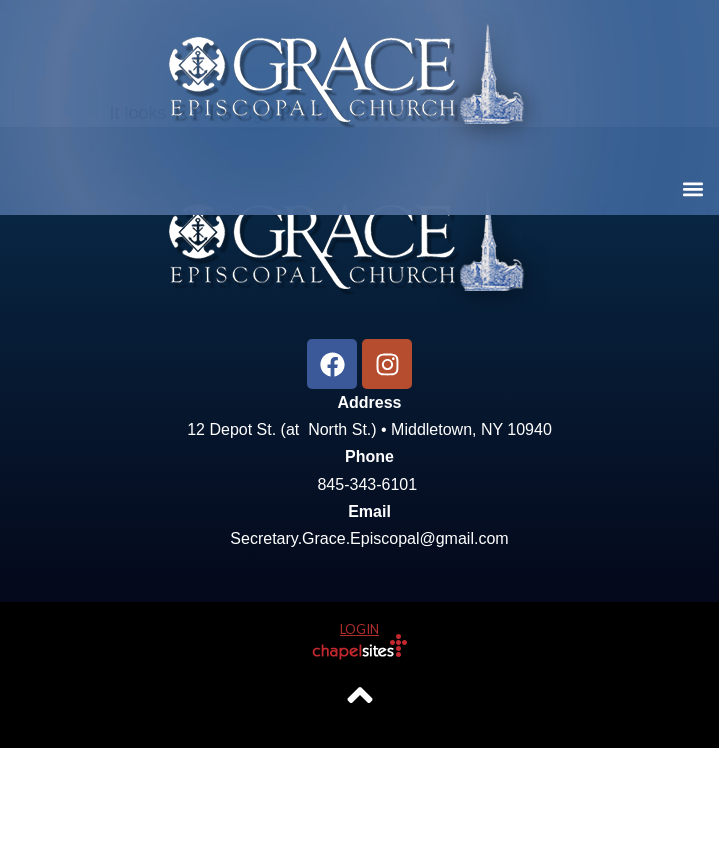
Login (359, 744)
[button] (692, 188)
